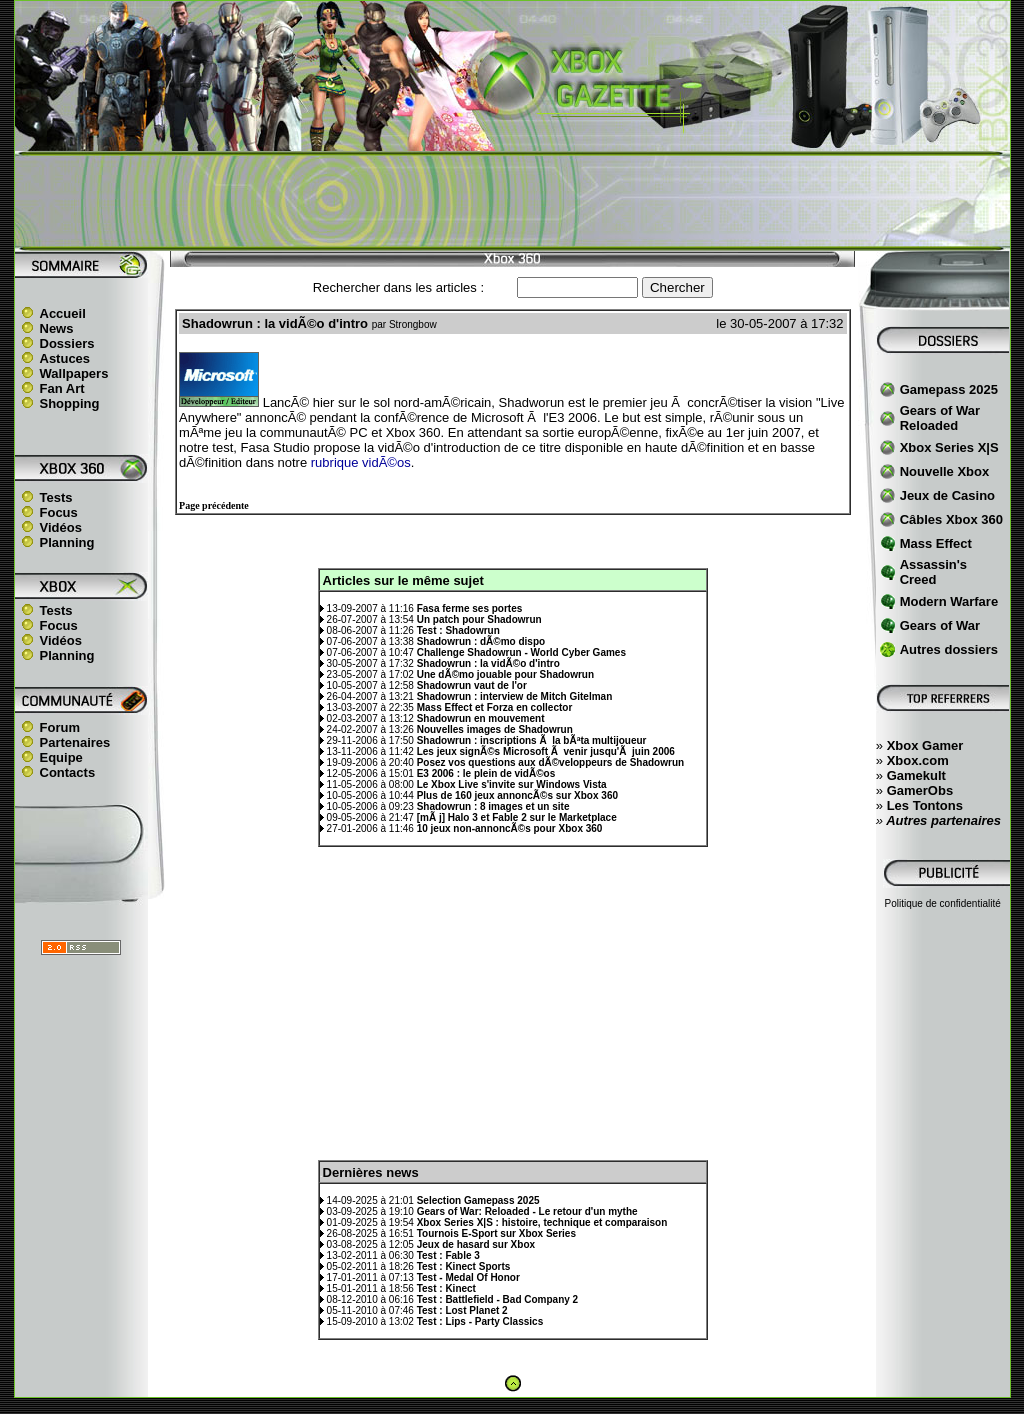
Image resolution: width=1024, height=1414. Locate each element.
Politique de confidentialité (943, 903)
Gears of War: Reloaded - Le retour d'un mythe (527, 1211)
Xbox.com (918, 760)
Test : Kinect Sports (464, 1266)
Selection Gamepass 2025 (478, 1200)
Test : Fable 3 (448, 1255)
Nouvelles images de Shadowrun (495, 729)
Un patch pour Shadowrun (479, 619)
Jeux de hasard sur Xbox (476, 1244)
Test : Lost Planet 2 (462, 1310)
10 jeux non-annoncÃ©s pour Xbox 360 (510, 828)
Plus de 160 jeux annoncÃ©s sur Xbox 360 (517, 795)
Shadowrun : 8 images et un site (493, 806)
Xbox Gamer (925, 745)
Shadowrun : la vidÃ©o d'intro (488, 663)
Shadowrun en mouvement (481, 718)
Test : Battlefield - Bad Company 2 (498, 1299)
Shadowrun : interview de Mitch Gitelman (515, 696)
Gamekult (916, 775)
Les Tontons (925, 805)
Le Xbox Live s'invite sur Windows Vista (512, 784)
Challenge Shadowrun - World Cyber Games (521, 652)
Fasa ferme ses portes (470, 608)
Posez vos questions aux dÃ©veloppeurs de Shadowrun (550, 762)
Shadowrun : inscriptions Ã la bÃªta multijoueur (532, 740)
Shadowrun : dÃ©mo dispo (481, 641)
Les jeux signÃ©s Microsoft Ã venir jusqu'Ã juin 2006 (546, 751)
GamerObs (920, 790)
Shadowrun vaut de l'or (472, 685)
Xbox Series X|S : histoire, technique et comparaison (542, 1222)
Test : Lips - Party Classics (480, 1321)
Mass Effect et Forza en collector (495, 707)
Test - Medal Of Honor (468, 1277)
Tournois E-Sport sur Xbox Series (496, 1233)
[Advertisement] (512, 201)
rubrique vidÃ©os (361, 462)
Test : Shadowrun (458, 630)
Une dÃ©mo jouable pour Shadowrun (505, 674)
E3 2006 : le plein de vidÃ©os (486, 773)
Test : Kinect (446, 1288)
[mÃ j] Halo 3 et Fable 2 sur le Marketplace (517, 817)
